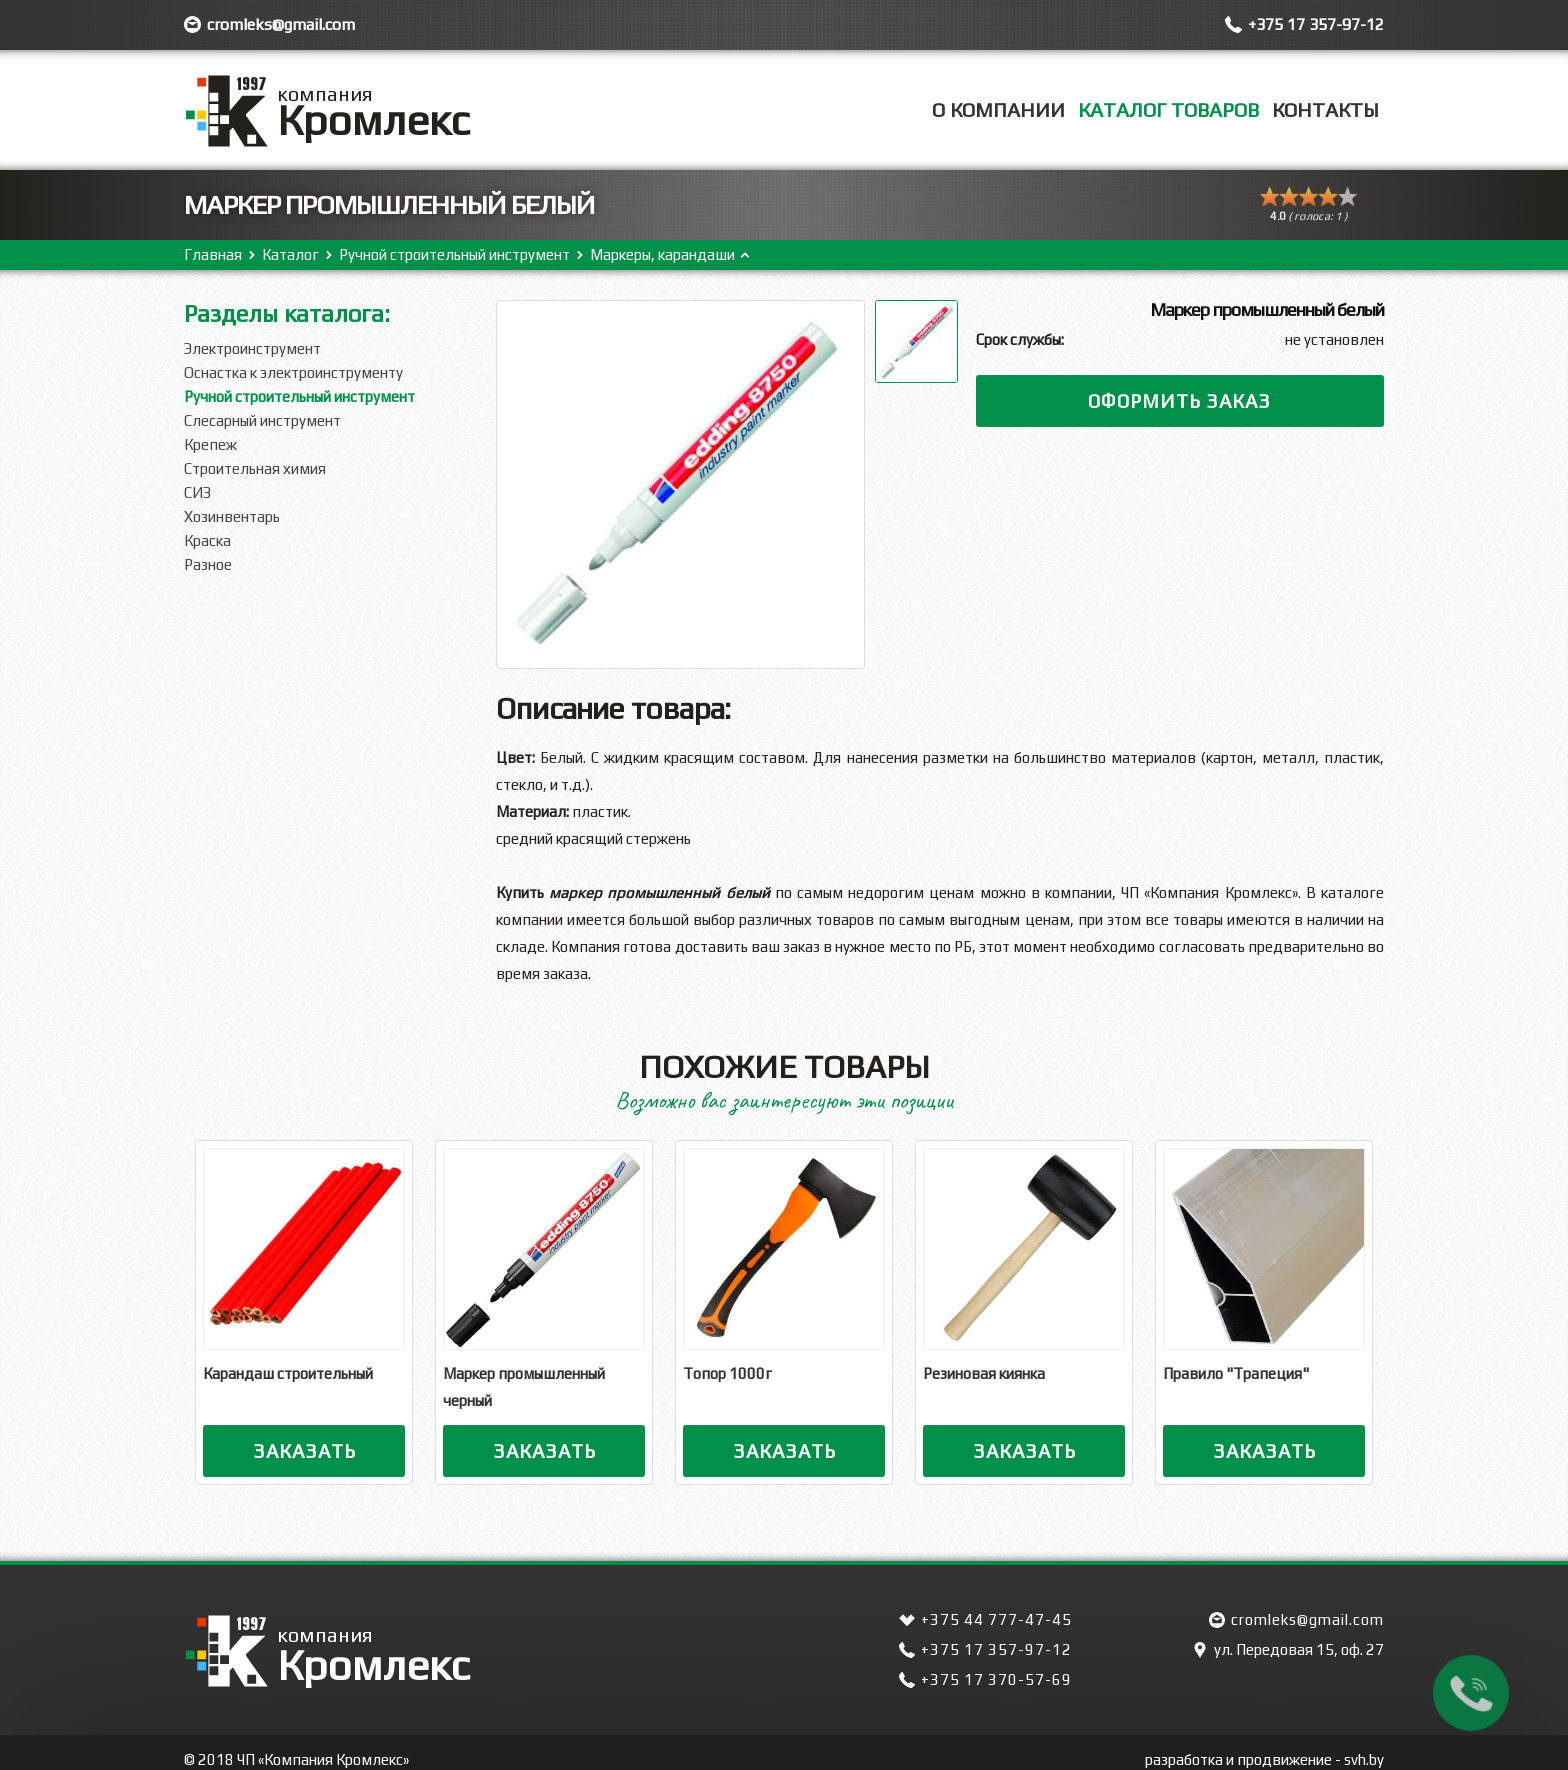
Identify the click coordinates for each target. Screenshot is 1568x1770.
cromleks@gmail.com (281, 24)
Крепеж (210, 444)
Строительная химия (255, 468)
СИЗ (197, 492)
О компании (998, 109)
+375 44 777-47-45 (996, 1619)
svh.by (1364, 1759)
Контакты (1325, 109)
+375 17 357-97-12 (1316, 24)
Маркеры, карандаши (662, 254)
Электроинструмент (252, 348)
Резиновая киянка (984, 1373)
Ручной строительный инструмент (454, 254)
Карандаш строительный (288, 1373)
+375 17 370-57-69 (996, 1679)
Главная (213, 254)
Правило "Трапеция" (1236, 1373)
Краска (207, 540)
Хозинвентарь (232, 516)
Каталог (290, 254)
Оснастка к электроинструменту (293, 372)
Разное (208, 564)
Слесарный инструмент (262, 420)
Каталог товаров (1168, 109)
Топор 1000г (727, 1373)
